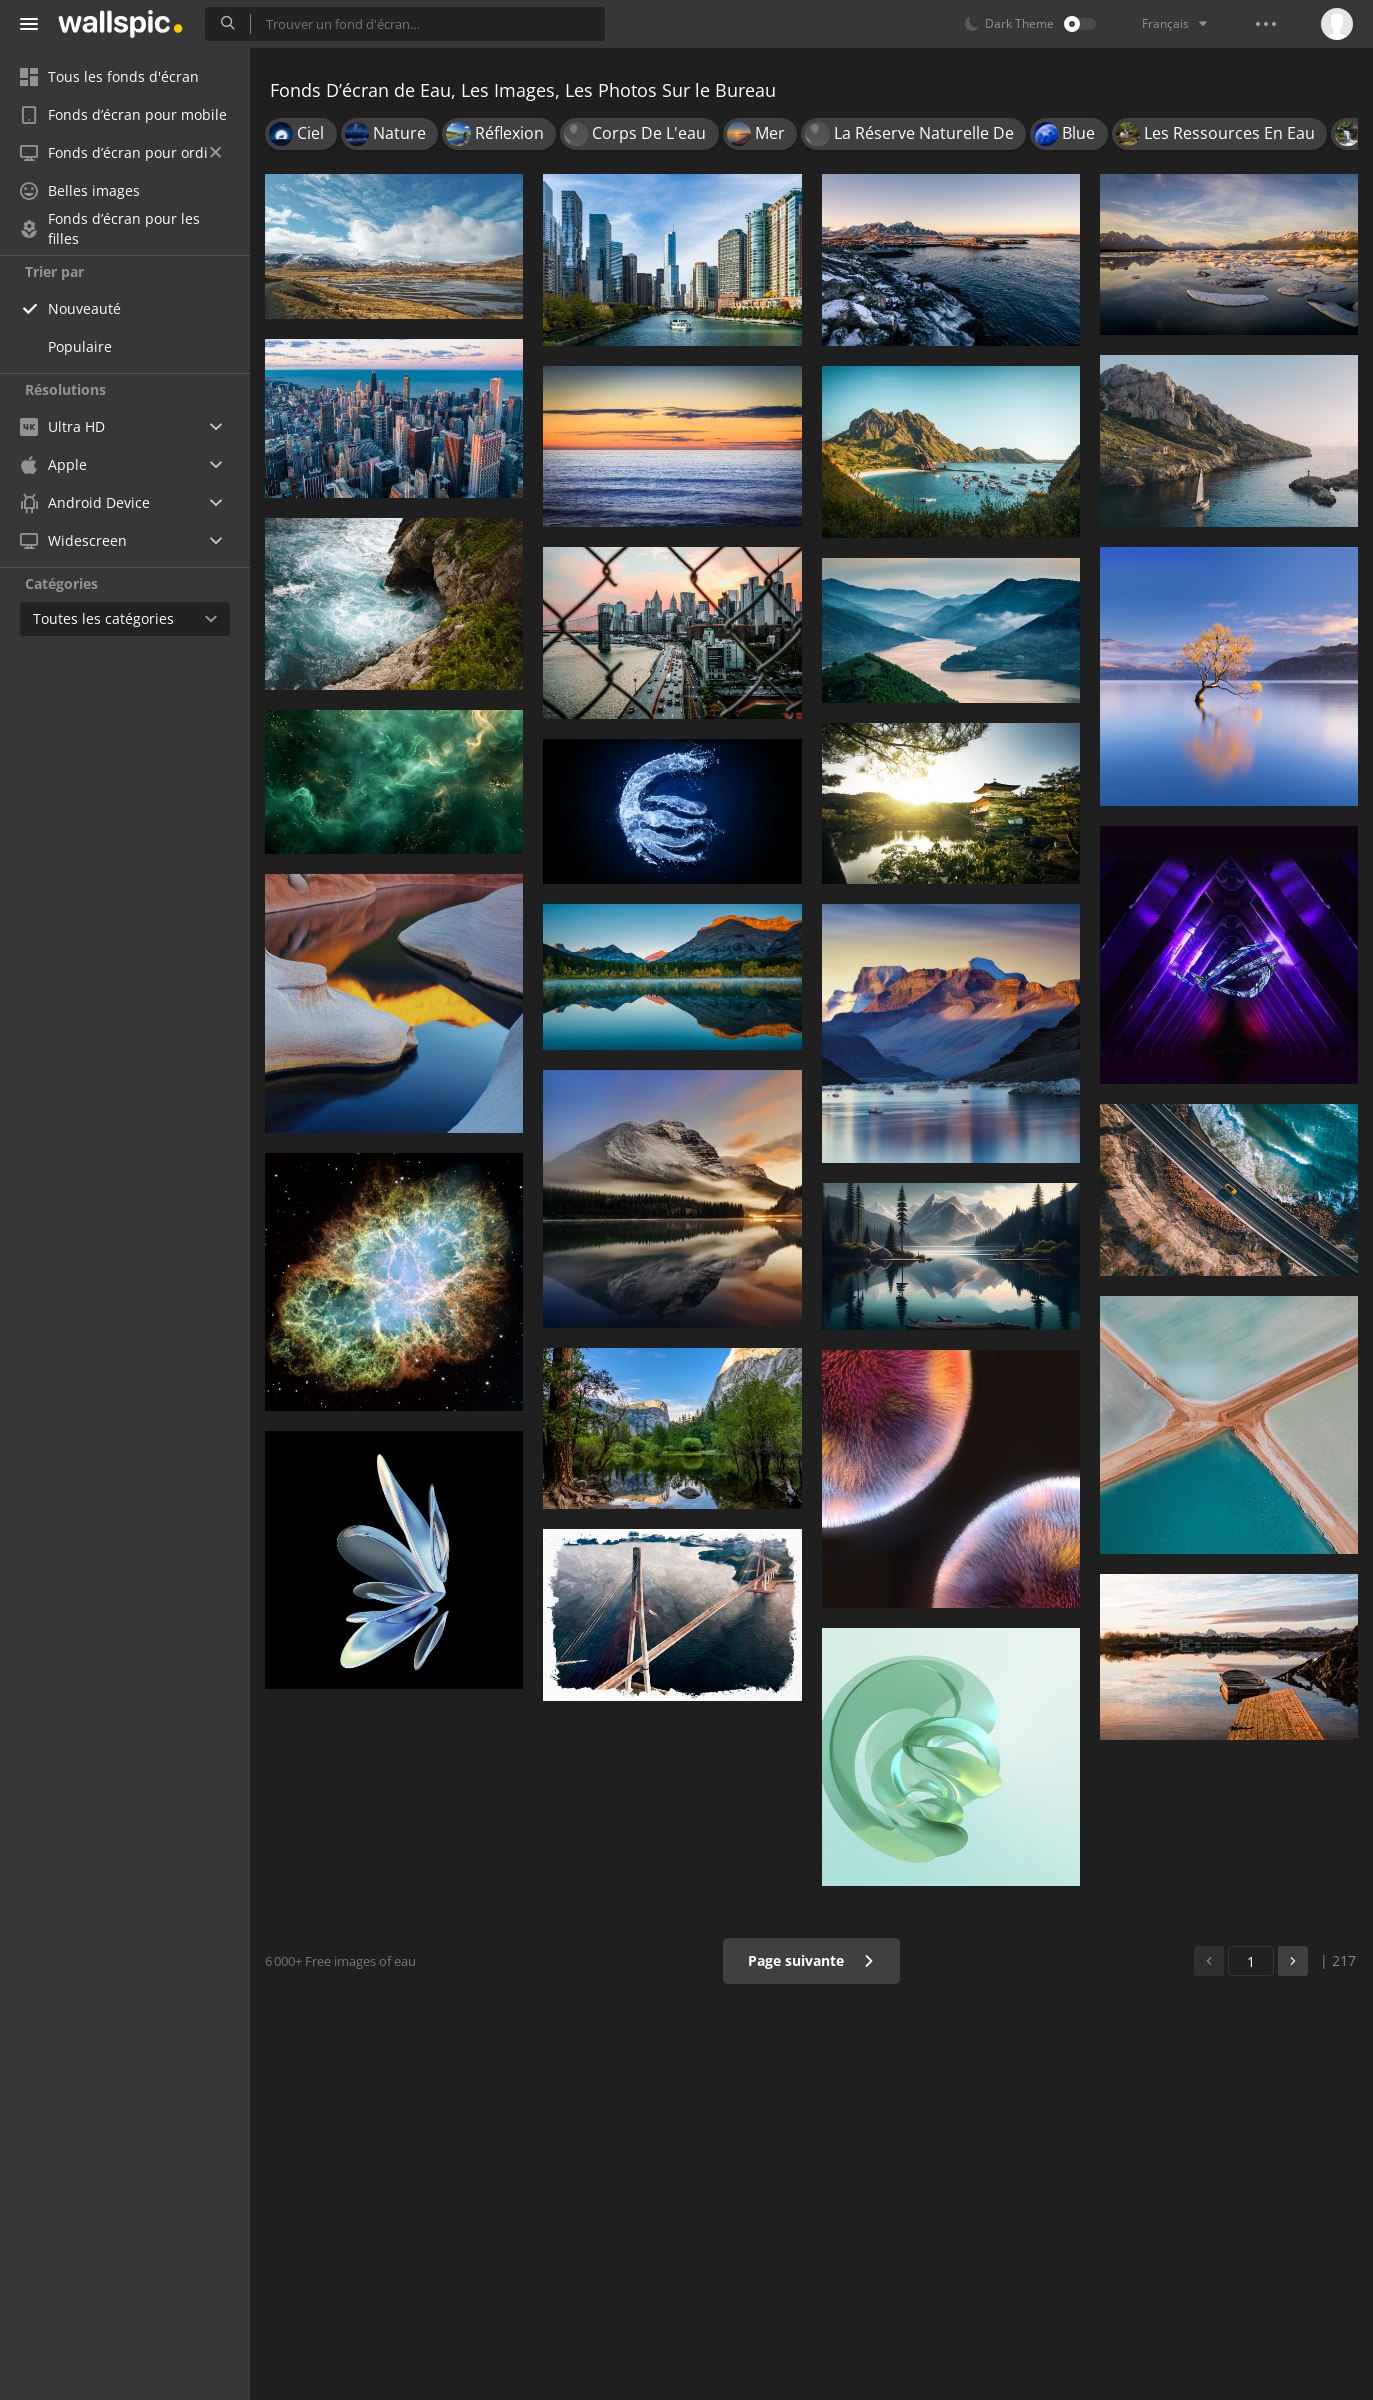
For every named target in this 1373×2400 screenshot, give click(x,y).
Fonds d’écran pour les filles (110, 229)
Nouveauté (84, 308)
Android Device (85, 503)
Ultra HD (62, 426)
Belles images (80, 190)
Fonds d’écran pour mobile (123, 114)
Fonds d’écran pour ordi (120, 152)
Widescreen (73, 540)
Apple (53, 464)
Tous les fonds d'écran (109, 76)
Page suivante (811, 1960)
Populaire (80, 346)
